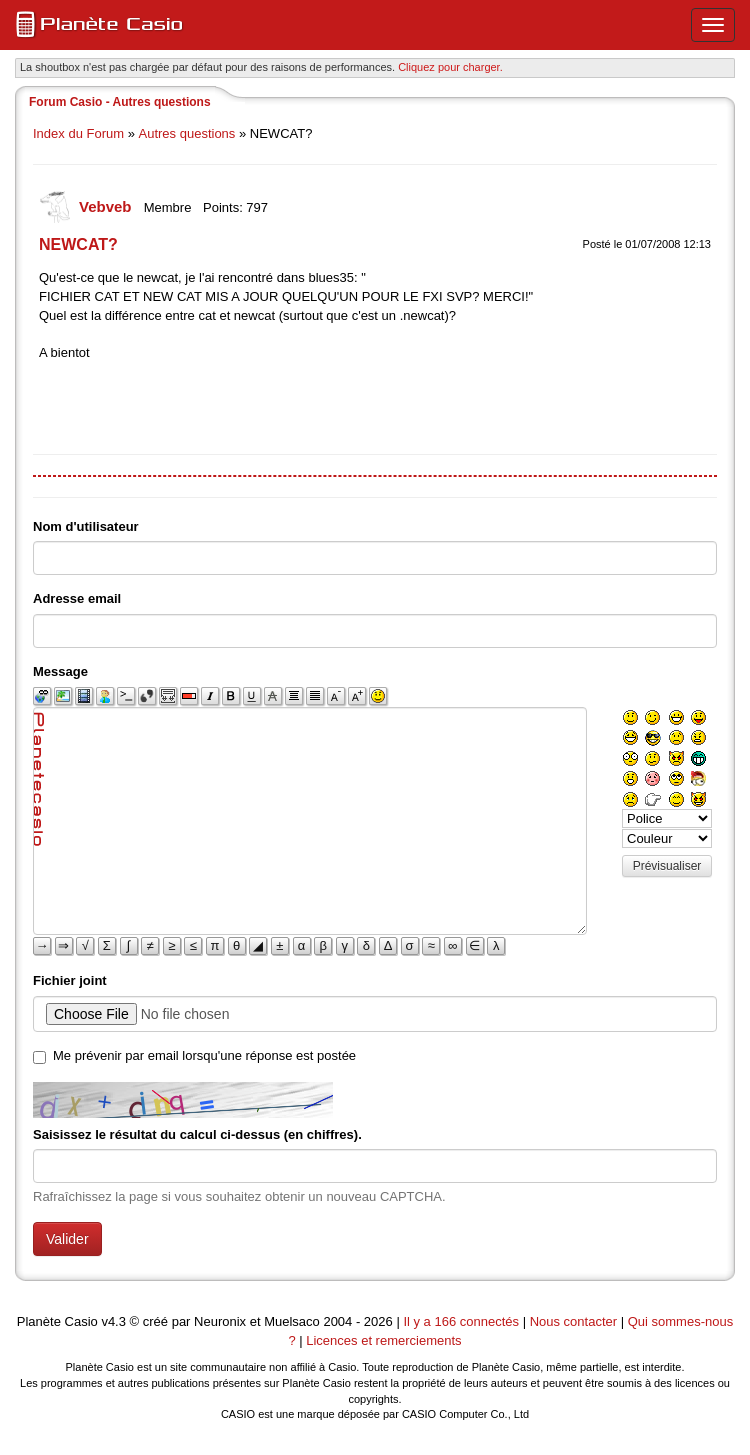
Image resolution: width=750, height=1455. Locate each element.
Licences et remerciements (383, 1340)
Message (60, 671)
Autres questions (187, 133)
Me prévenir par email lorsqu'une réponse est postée (204, 1055)
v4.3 (113, 1321)
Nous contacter (573, 1321)
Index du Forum (78, 133)
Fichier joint (70, 980)
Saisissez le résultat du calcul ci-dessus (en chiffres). (197, 1134)
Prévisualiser (667, 866)
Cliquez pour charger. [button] (450, 67)
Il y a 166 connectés (462, 1321)
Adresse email (77, 598)
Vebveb (107, 206)
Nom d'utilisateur (86, 526)
